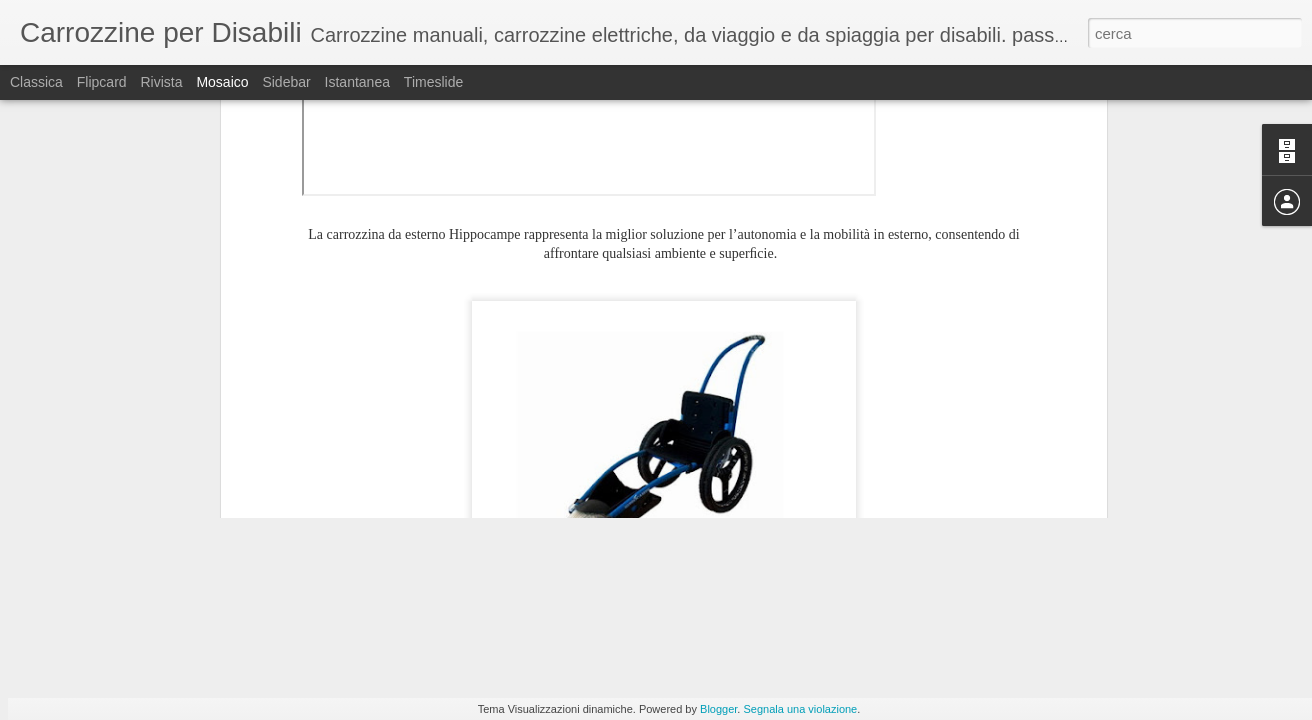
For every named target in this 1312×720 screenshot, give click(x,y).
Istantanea (357, 82)
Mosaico (222, 82)
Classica (36, 82)
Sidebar (286, 82)
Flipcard (102, 82)
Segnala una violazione (800, 709)
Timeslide (433, 82)
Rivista (161, 82)
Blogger (718, 709)
